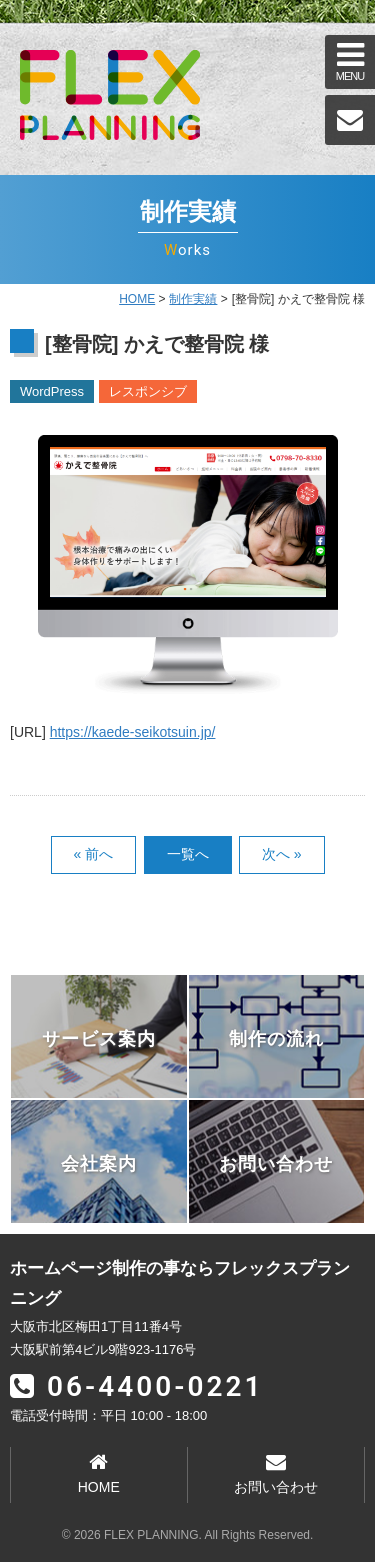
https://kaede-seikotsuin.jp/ (133, 732)
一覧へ (188, 854)
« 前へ (94, 854)
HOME (137, 299)
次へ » (282, 854)
